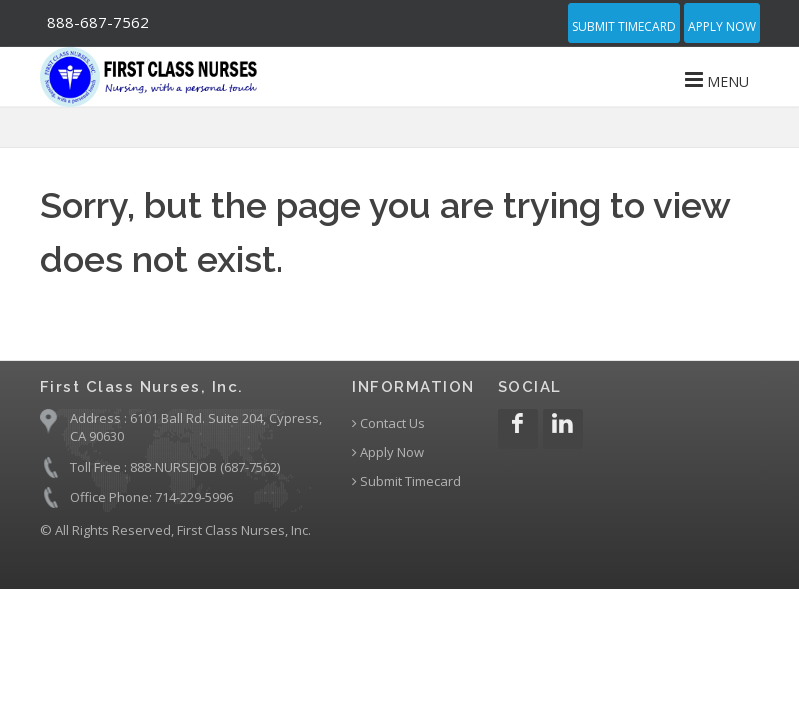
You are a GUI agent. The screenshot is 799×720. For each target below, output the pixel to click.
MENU (717, 80)
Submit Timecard (624, 26)
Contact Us (388, 423)
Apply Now (722, 26)
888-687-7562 (98, 22)
